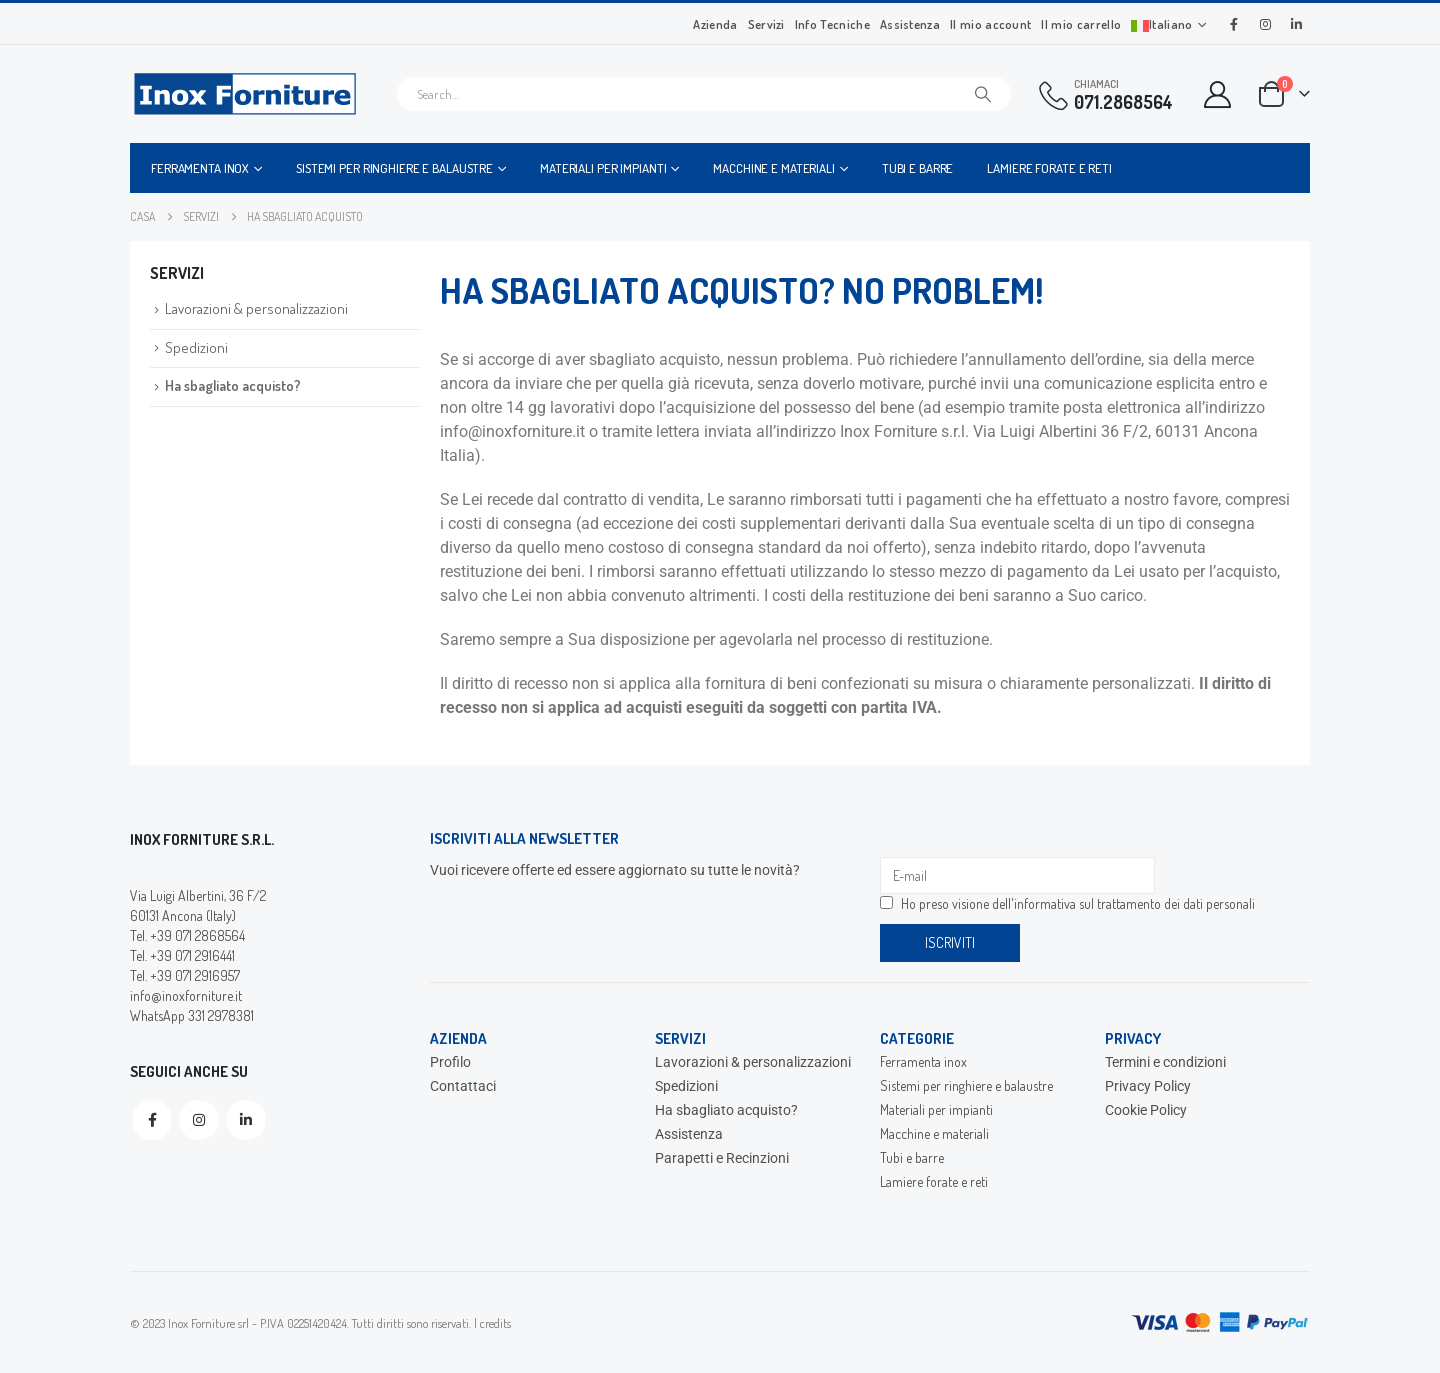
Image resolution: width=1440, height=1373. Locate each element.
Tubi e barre (918, 168)
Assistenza (910, 24)
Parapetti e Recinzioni (722, 1158)
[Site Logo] (245, 94)
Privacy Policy (1148, 1086)
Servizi (766, 24)
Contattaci (463, 1086)
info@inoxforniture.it (186, 995)
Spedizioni (196, 347)
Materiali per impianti (603, 168)
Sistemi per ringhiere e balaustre (394, 168)
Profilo (450, 1062)
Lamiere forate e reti (1049, 168)
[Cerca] (983, 94)
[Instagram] (1265, 24)
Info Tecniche (832, 24)
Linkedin (246, 1120)
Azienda (715, 24)
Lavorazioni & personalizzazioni (256, 308)
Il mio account (990, 24)
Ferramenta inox (200, 168)
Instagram (199, 1120)
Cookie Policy (1146, 1110)
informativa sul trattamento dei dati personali (1134, 903)
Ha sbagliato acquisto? (233, 385)
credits (495, 1323)
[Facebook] (1234, 24)
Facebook (152, 1120)
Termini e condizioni (1165, 1062)
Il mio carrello (1081, 24)
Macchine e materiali (774, 168)
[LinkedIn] (1296, 24)
